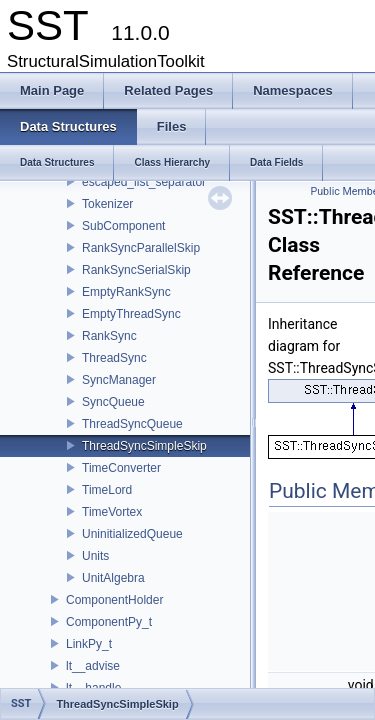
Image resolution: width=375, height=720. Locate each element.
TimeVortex (112, 512)
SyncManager (119, 380)
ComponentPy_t (109, 622)
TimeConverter (121, 468)
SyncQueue (113, 402)
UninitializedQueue (132, 534)
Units (95, 556)
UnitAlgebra (113, 578)
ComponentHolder (114, 600)
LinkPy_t (89, 644)
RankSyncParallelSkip (141, 248)
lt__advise (93, 666)
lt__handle (93, 688)
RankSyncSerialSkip (136, 270)
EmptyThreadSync (131, 314)
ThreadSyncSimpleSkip (144, 446)
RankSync (109, 336)
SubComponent (123, 226)
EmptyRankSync (126, 292)
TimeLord (107, 490)
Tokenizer (107, 204)
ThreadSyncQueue (132, 424)
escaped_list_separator (144, 182)
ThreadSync (114, 358)
